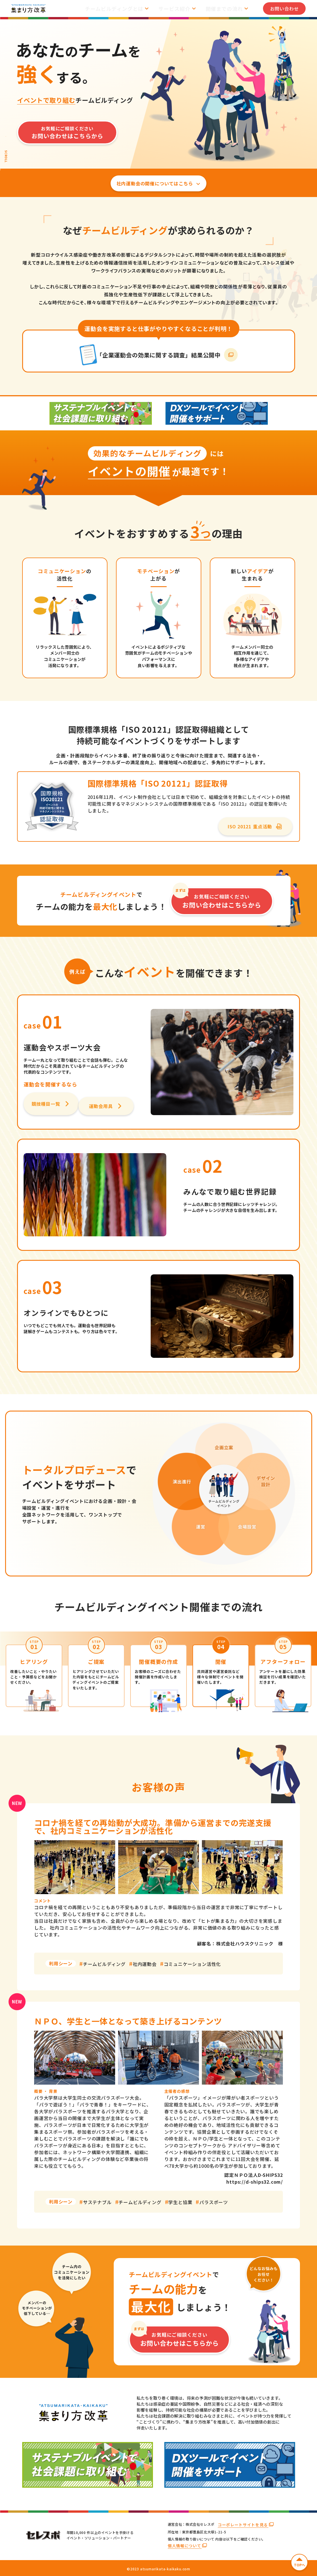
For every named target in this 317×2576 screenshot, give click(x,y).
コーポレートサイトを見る (242, 2525)
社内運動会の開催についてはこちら (158, 185)
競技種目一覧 (50, 1106)
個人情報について (185, 2545)
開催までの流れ (229, 8)
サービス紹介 (183, 8)
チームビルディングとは (127, 8)
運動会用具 (107, 1106)
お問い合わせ (284, 8)
